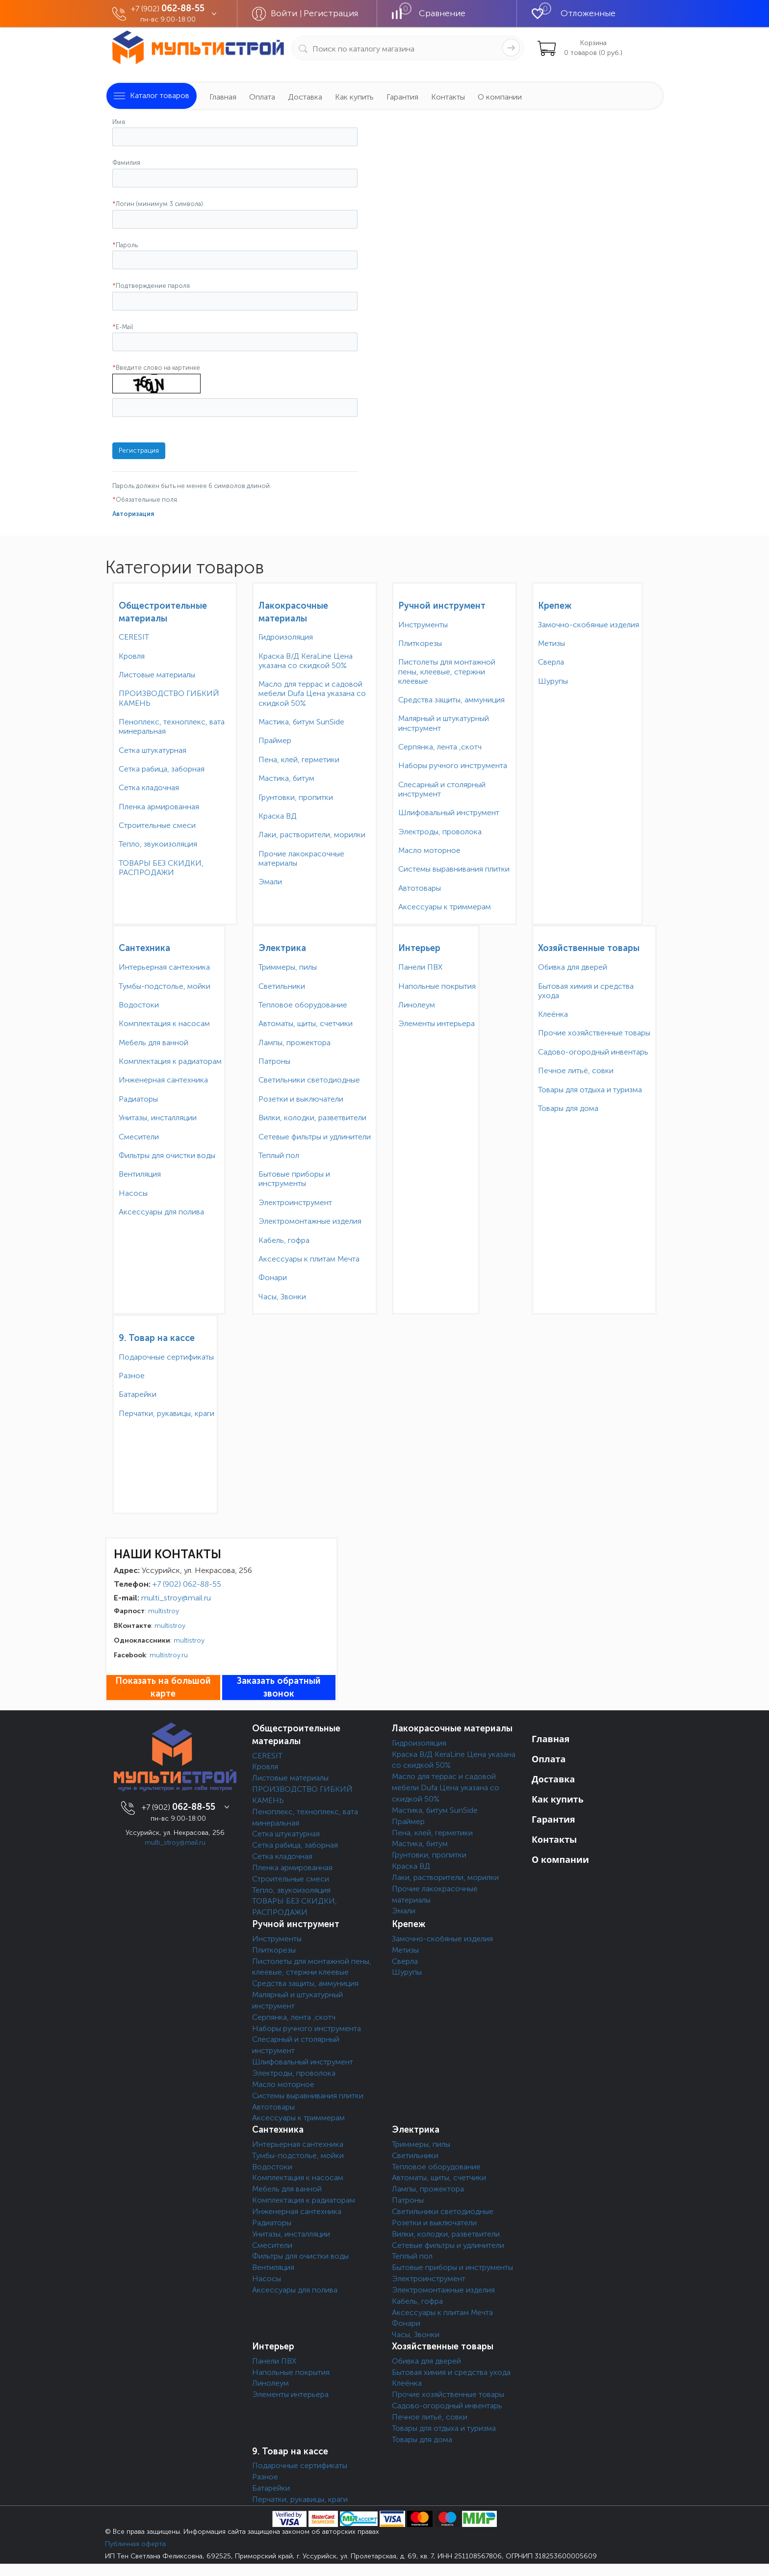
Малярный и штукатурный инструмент (443, 723)
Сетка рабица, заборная (162, 768)
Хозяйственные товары (589, 948)
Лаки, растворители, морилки (311, 834)
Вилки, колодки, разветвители (312, 1117)
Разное (132, 1375)
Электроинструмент (295, 1202)
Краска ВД (277, 816)
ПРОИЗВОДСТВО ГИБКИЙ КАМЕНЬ (169, 698)
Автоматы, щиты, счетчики (305, 1023)
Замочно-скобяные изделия (588, 624)
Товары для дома (568, 1108)
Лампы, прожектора (294, 1042)
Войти (285, 13)
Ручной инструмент (442, 605)
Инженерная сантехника (163, 1079)
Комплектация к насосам (164, 1023)
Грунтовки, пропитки (295, 797)
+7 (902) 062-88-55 (187, 1584)
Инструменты (423, 624)
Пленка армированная (159, 806)
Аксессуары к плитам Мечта (308, 1258)
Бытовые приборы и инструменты (294, 1178)
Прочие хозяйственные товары (594, 1032)
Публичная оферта (135, 2544)
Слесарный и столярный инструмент (442, 789)
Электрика (282, 948)
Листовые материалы (157, 674)
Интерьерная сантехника (164, 967)
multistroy (163, 1611)
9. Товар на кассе (157, 1338)
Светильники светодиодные (309, 1079)
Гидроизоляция (285, 637)
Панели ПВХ (420, 967)
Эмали (270, 881)
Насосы (133, 1193)
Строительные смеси (157, 825)
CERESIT (134, 637)
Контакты (448, 97)
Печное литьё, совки (576, 1070)
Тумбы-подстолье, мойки (164, 986)
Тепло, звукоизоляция (158, 844)
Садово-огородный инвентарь (593, 1051)
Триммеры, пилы (287, 967)
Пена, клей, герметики (298, 759)
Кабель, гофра (283, 1240)
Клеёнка (553, 1014)
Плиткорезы (420, 643)
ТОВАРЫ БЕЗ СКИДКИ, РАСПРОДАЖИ (161, 867)
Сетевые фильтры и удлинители (314, 1136)
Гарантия (402, 97)
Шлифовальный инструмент (448, 812)
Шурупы (553, 681)
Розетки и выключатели (300, 1099)
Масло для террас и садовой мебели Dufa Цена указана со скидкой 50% (312, 693)
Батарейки (137, 1394)
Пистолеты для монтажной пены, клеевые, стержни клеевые (446, 671)
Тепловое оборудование (302, 1004)
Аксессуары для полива (161, 1211)
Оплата (262, 97)
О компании (500, 97)
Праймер (274, 740)
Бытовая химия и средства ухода (586, 990)
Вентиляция (140, 1174)
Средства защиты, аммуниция (451, 699)
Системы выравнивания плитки (454, 869)
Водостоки (139, 1004)
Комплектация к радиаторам (170, 1061)
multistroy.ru (169, 1655)
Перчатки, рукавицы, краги (166, 1413)
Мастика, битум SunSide (301, 721)
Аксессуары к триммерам (444, 906)
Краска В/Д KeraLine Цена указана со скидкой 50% (305, 660)
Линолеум (416, 1004)
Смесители (139, 1136)
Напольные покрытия (437, 986)
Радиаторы (138, 1099)
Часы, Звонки (282, 1296)
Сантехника (144, 948)
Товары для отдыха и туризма (590, 1089)
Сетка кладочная (149, 787)
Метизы (551, 643)
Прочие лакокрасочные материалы (301, 858)
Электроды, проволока (440, 831)
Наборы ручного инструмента (452, 765)
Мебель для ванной (153, 1042)
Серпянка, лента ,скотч (440, 746)
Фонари (272, 1277)
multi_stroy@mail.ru (176, 1597)
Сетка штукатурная (152, 750)
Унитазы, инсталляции (158, 1117)
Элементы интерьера (436, 1023)
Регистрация (331, 13)
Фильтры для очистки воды (167, 1155)
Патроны (274, 1061)
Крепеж (554, 605)
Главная (222, 97)
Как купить (354, 97)
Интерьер (419, 948)
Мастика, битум (286, 778)
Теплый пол (278, 1155)
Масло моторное (429, 850)
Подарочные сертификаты (166, 1357)
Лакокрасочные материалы (452, 1728)
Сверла (551, 662)
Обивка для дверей (572, 967)
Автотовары (419, 888)
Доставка (305, 97)
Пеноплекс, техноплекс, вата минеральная (172, 726)
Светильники (281, 986)
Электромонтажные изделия (309, 1221)
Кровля (132, 656)
